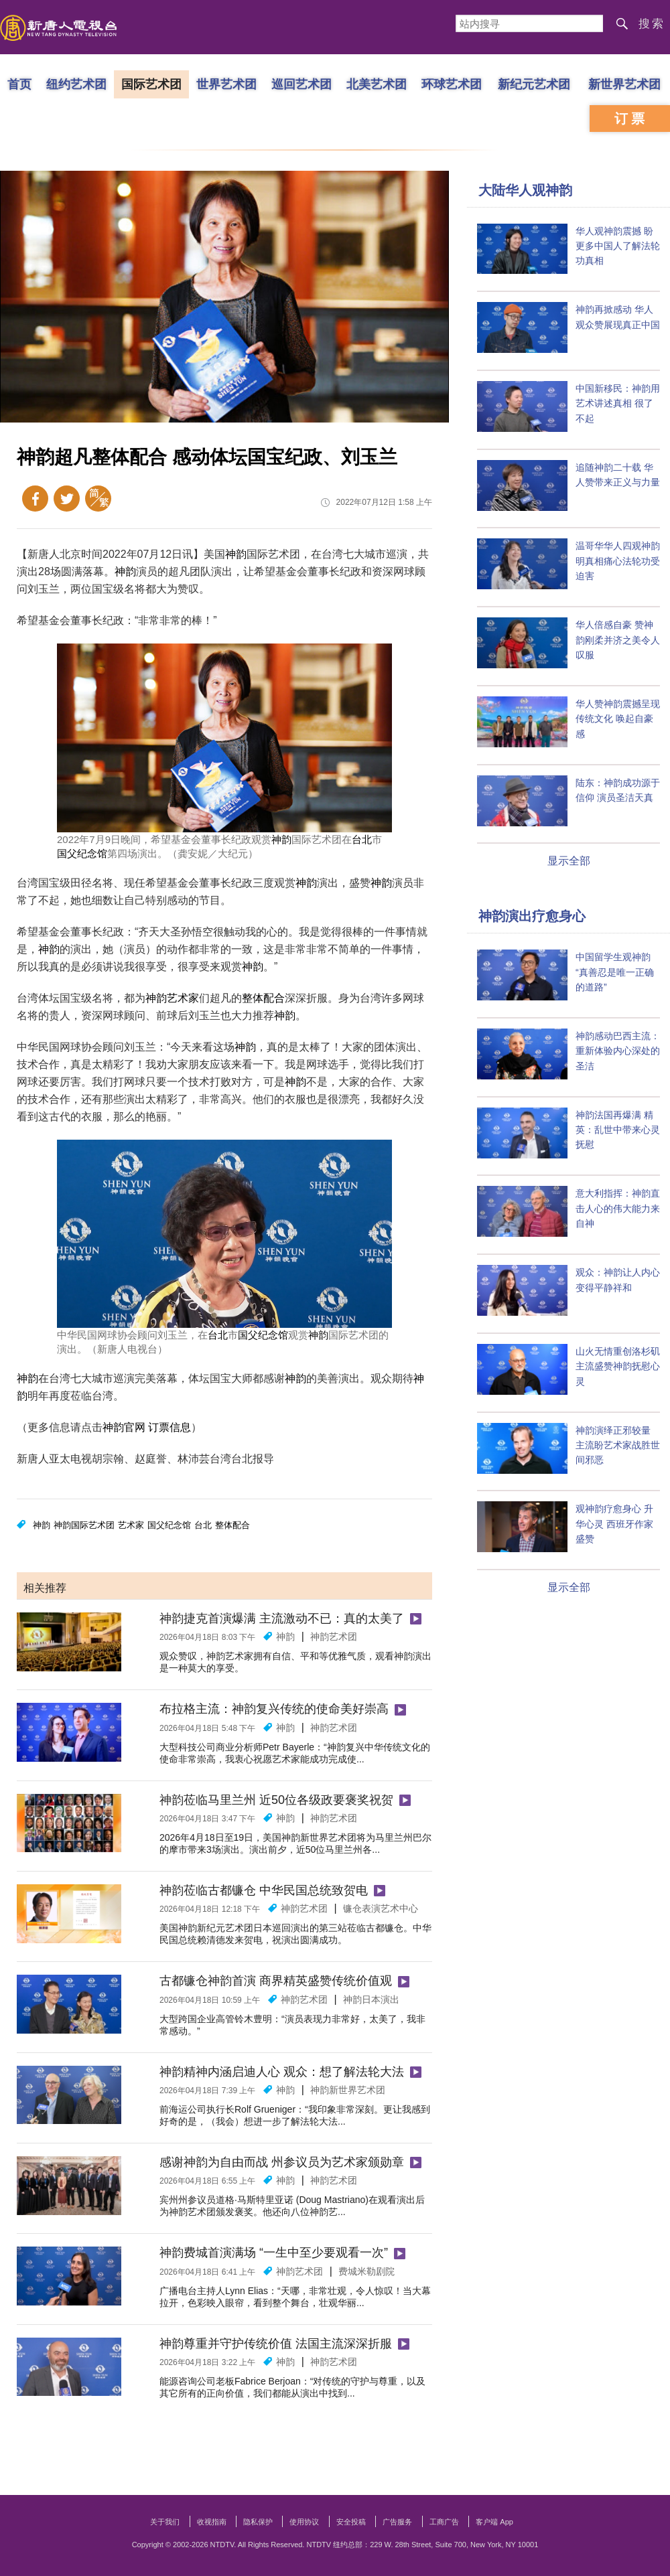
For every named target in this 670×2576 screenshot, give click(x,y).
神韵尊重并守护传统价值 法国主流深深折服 (275, 2343)
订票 (631, 118)
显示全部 (568, 860)
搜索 (652, 23)
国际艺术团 (151, 83)
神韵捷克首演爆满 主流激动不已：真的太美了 (281, 1618)
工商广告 (444, 2522)
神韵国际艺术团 (84, 1525)
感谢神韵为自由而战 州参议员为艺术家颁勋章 (281, 2162)
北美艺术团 (376, 83)
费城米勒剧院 (366, 2271)
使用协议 (304, 2522)
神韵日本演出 (371, 1999)
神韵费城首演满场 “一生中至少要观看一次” (273, 2252)
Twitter (67, 498)
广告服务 (397, 2522)
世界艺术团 (226, 83)
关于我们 (165, 2522)
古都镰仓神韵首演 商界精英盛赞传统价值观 (275, 1980)
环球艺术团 (451, 83)
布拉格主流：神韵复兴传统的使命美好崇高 (274, 1709)
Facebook (35, 498)
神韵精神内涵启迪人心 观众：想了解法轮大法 (281, 2071)
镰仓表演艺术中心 (380, 1908)
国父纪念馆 (82, 853)
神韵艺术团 (333, 1636)
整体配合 (263, 998)
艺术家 (183, 998)
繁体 (98, 498)
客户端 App (494, 2522)
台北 (362, 839)
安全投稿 (351, 2522)
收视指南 (211, 2522)
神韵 (236, 554)
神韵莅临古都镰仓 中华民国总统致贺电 (263, 1890)
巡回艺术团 (301, 83)
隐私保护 (258, 2522)
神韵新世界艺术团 (347, 2090)
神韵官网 (124, 1427)
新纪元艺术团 (534, 83)
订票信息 (169, 1427)
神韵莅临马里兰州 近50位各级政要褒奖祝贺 (276, 1800)
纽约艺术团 (76, 83)
